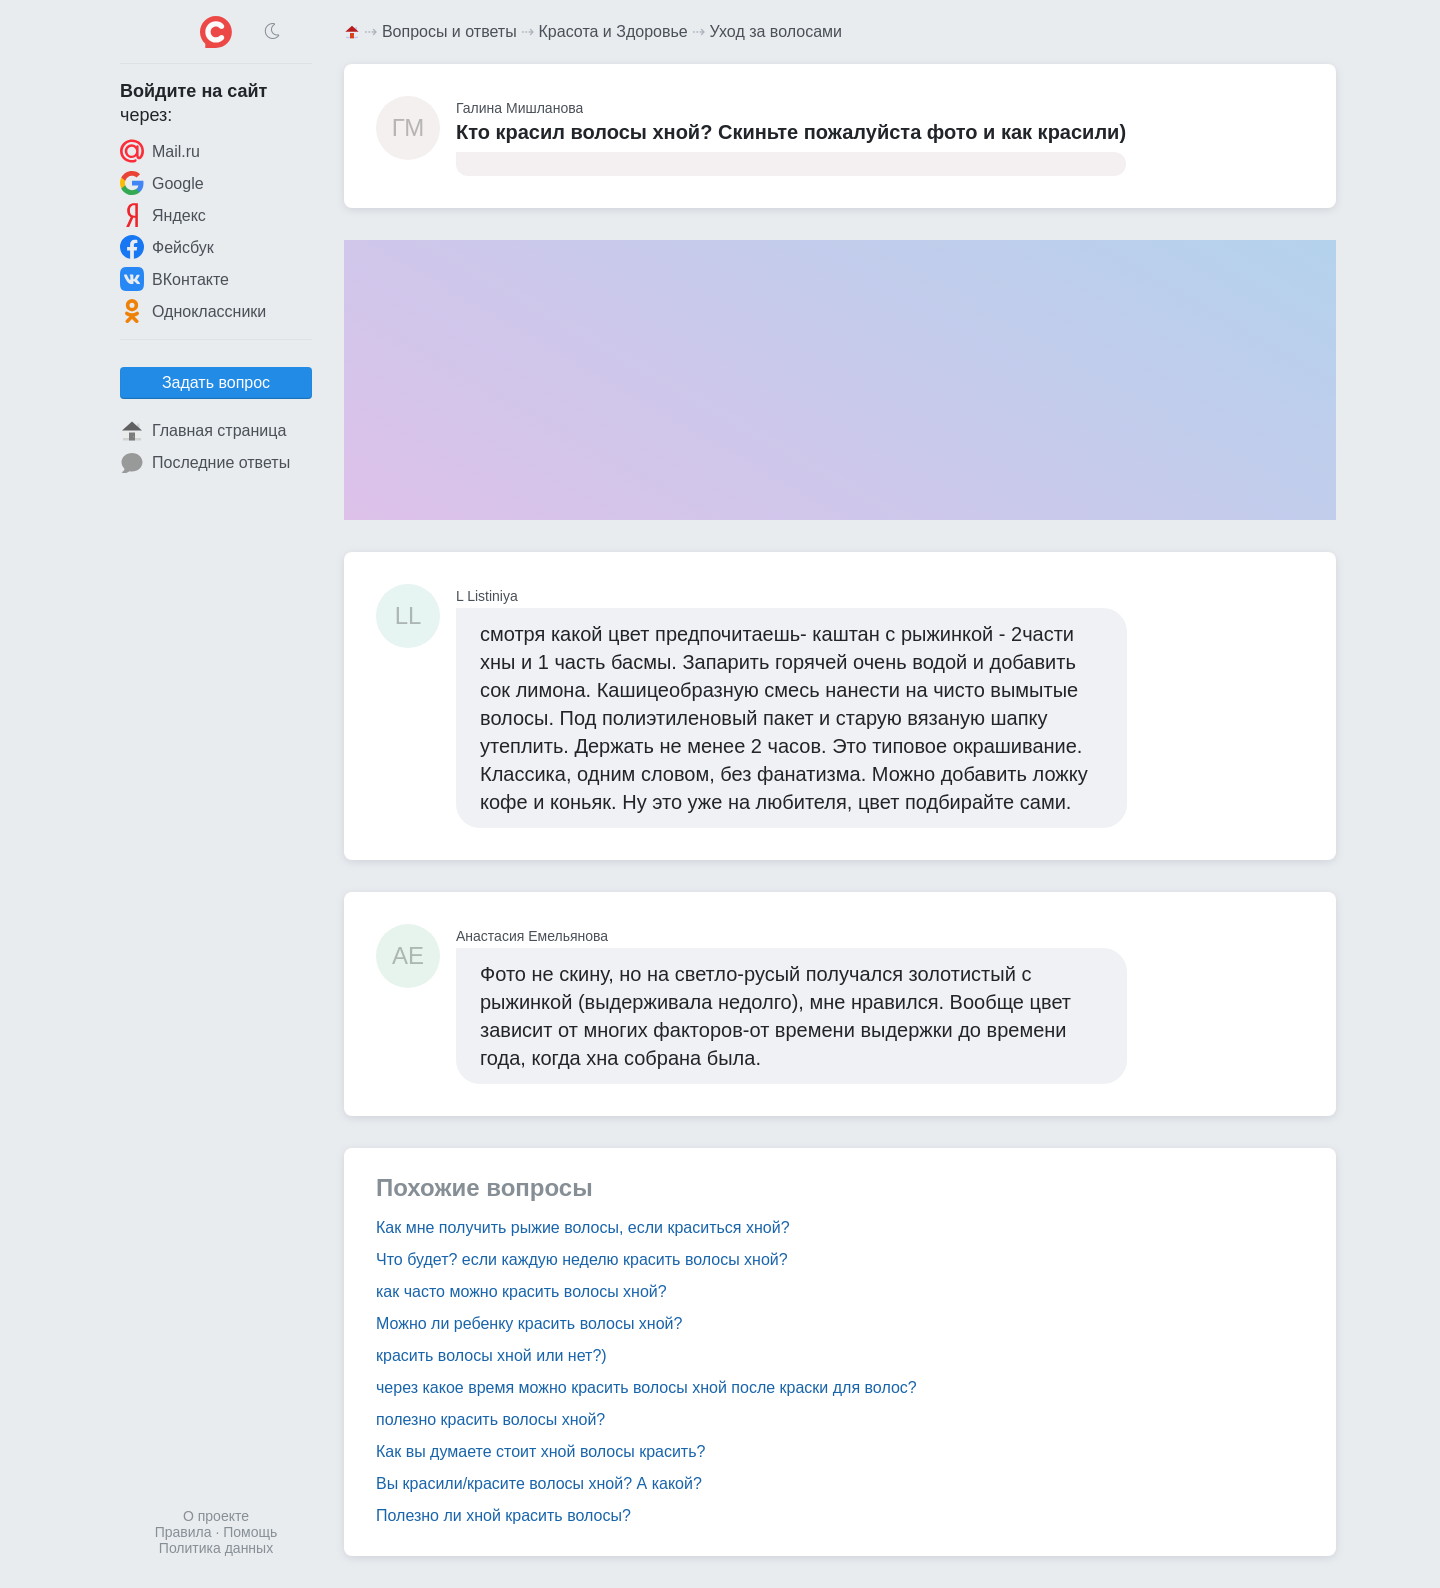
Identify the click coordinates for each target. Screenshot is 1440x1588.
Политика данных (216, 1548)
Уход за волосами (776, 31)
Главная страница (203, 431)
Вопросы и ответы (449, 31)
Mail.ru (160, 151)
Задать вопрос (216, 382)
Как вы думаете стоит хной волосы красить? (540, 1451)
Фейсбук (167, 247)
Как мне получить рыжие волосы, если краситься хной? (583, 1227)
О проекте (216, 1516)
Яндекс (163, 215)
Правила (183, 1532)
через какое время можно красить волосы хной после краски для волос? (646, 1387)
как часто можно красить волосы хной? (521, 1291)
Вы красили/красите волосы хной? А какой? (539, 1483)
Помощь (250, 1532)
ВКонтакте (174, 279)
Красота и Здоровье (613, 31)
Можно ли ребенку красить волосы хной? (529, 1323)
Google (162, 183)
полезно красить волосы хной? (490, 1419)
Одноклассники (193, 311)
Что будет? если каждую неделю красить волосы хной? (582, 1259)
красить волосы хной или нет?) (491, 1355)
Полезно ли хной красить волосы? (503, 1515)
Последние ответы (205, 463)
